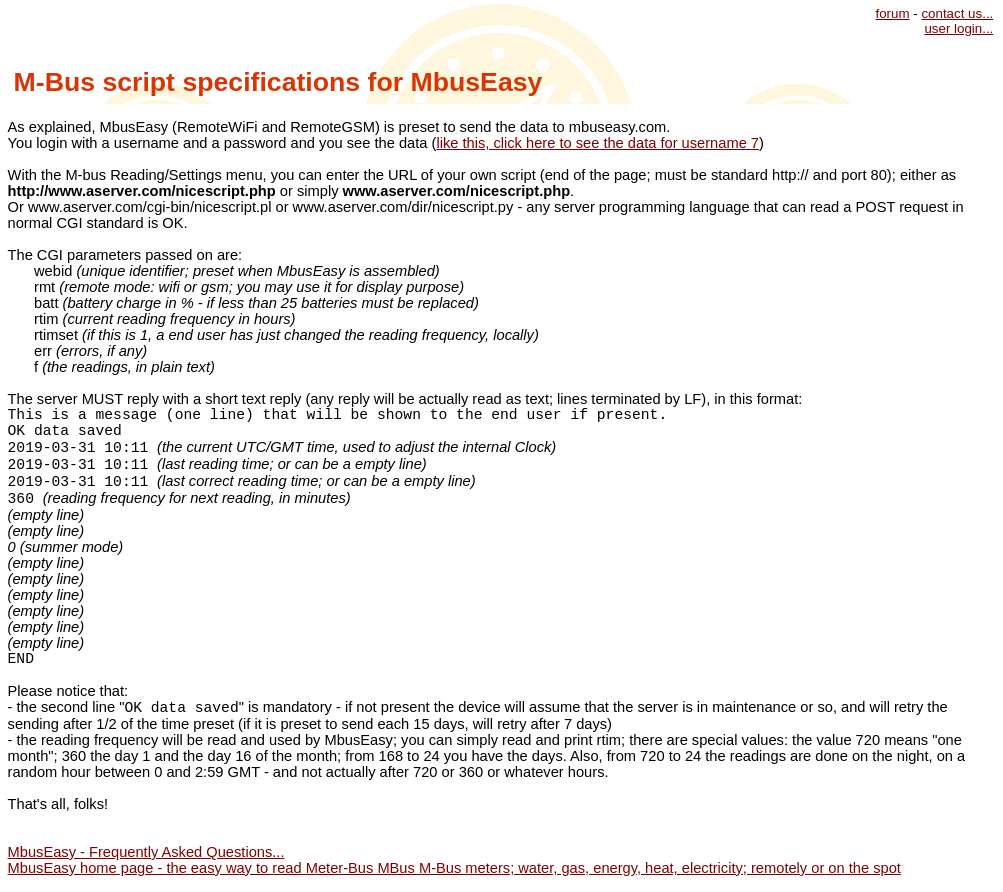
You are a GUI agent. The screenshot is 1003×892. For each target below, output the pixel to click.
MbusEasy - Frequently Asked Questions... (146, 852)
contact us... (957, 13)
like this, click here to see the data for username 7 (597, 143)
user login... (958, 28)
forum (892, 13)
